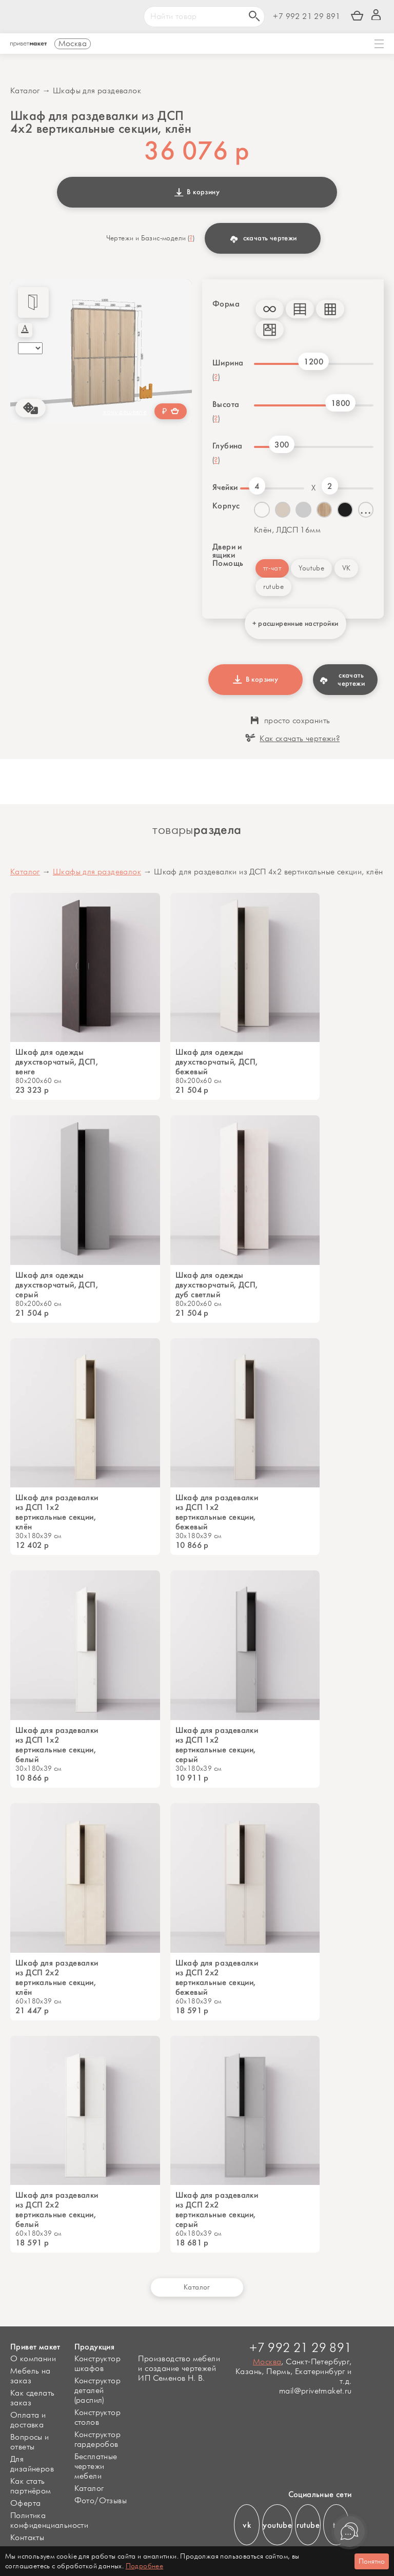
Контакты (27, 2538)
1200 (313, 361)
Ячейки (223, 487)
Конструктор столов (97, 2417)
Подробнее (145, 2566)
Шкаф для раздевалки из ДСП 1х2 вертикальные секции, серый (217, 1744)
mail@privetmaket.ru (315, 2391)
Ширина (227, 363)
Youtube (311, 568)
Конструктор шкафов (97, 2364)
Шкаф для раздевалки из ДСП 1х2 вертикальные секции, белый (56, 1744)
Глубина (227, 446)
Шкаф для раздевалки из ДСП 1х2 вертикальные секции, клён (56, 1512)
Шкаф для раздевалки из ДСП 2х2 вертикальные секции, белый (56, 2209)
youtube (277, 2525)
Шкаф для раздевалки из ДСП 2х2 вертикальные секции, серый (217, 2209)
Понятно (372, 2561)
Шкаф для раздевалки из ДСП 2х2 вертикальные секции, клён (56, 1977)
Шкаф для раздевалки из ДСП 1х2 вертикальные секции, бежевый (217, 1512)
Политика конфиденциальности (49, 2520)
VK (346, 568)
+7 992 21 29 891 (306, 17)
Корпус (226, 506)
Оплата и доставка (28, 2420)
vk (247, 2525)
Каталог (25, 91)
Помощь (227, 563)
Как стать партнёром (30, 2486)
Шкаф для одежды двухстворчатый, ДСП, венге (56, 1061)
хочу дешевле (125, 411)
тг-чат (272, 568)
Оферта (25, 2503)
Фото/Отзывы (100, 2501)
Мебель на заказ (30, 2376)
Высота (225, 404)
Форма (226, 304)
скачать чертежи (263, 238)
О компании (33, 2359)
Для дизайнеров (32, 2464)
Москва (267, 2362)
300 (281, 444)
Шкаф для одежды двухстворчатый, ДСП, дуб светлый (216, 1284)
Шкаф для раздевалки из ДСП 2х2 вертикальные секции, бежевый (217, 1977)
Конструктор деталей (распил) (97, 2390)
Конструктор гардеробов (97, 2439)
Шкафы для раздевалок (97, 91)
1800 (340, 403)
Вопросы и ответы (29, 2442)
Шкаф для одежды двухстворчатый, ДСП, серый (56, 1284)
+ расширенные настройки (295, 623)
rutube (273, 586)
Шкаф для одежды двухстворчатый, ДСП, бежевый (216, 1061)
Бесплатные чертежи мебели (95, 2466)
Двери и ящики (227, 551)
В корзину (197, 192)
